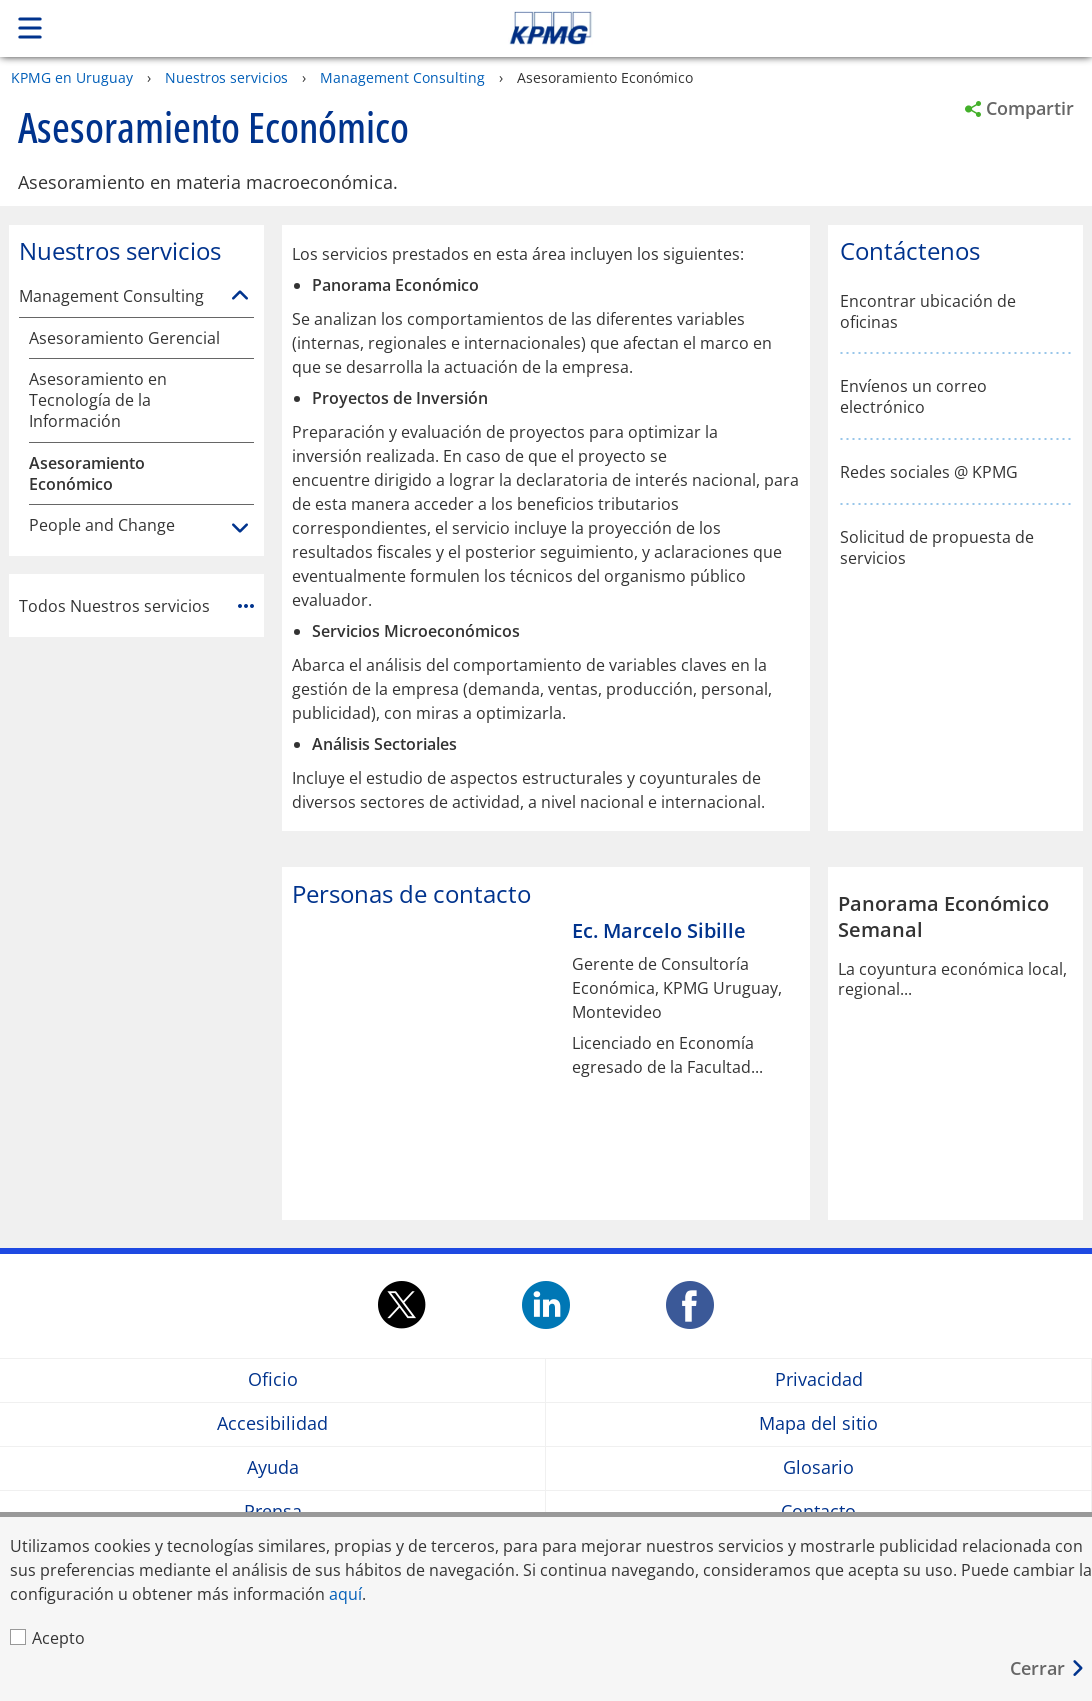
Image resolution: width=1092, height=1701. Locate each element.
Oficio (273, 1379)
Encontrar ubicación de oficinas (928, 312)
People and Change (102, 525)
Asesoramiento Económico (87, 474)
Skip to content (766, 28)
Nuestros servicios (226, 77)
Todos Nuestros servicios (136, 606)
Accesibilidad (272, 1423)
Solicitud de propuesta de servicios (937, 548)
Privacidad (819, 1379)
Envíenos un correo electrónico (913, 397)
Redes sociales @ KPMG (929, 472)
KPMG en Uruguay (72, 77)
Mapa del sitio (818, 1423)
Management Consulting (402, 77)
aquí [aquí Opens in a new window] (345, 1594)
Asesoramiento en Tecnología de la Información (98, 400)
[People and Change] (240, 529)
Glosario (818, 1467)
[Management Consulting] (240, 296)
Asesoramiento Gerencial (124, 338)
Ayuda (273, 1467)
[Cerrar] (1048, 1668)
